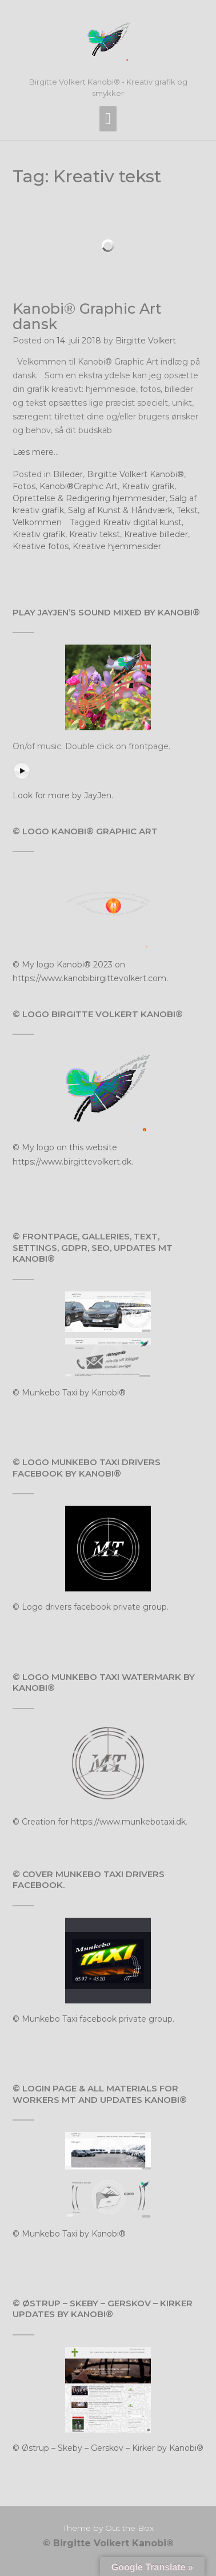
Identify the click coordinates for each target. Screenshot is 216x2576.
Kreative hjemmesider (117, 546)
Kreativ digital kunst (142, 522)
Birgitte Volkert (145, 340)
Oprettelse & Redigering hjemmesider (89, 498)
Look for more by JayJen (62, 795)
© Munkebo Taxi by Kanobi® (69, 1392)
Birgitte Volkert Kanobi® (135, 474)
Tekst (187, 510)
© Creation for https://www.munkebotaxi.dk (99, 1822)
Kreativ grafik (148, 486)
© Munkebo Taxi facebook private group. (93, 2019)
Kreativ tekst (94, 534)
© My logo (35, 964)
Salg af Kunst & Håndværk (120, 510)
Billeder (68, 474)
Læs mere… (36, 452)
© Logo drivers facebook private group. (91, 1607)
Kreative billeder (156, 534)
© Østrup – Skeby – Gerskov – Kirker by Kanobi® (108, 2448)
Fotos (24, 486)
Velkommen (37, 522)
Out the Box (129, 2528)
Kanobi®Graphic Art (78, 486)
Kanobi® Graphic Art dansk (87, 316)
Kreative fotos (41, 546)
